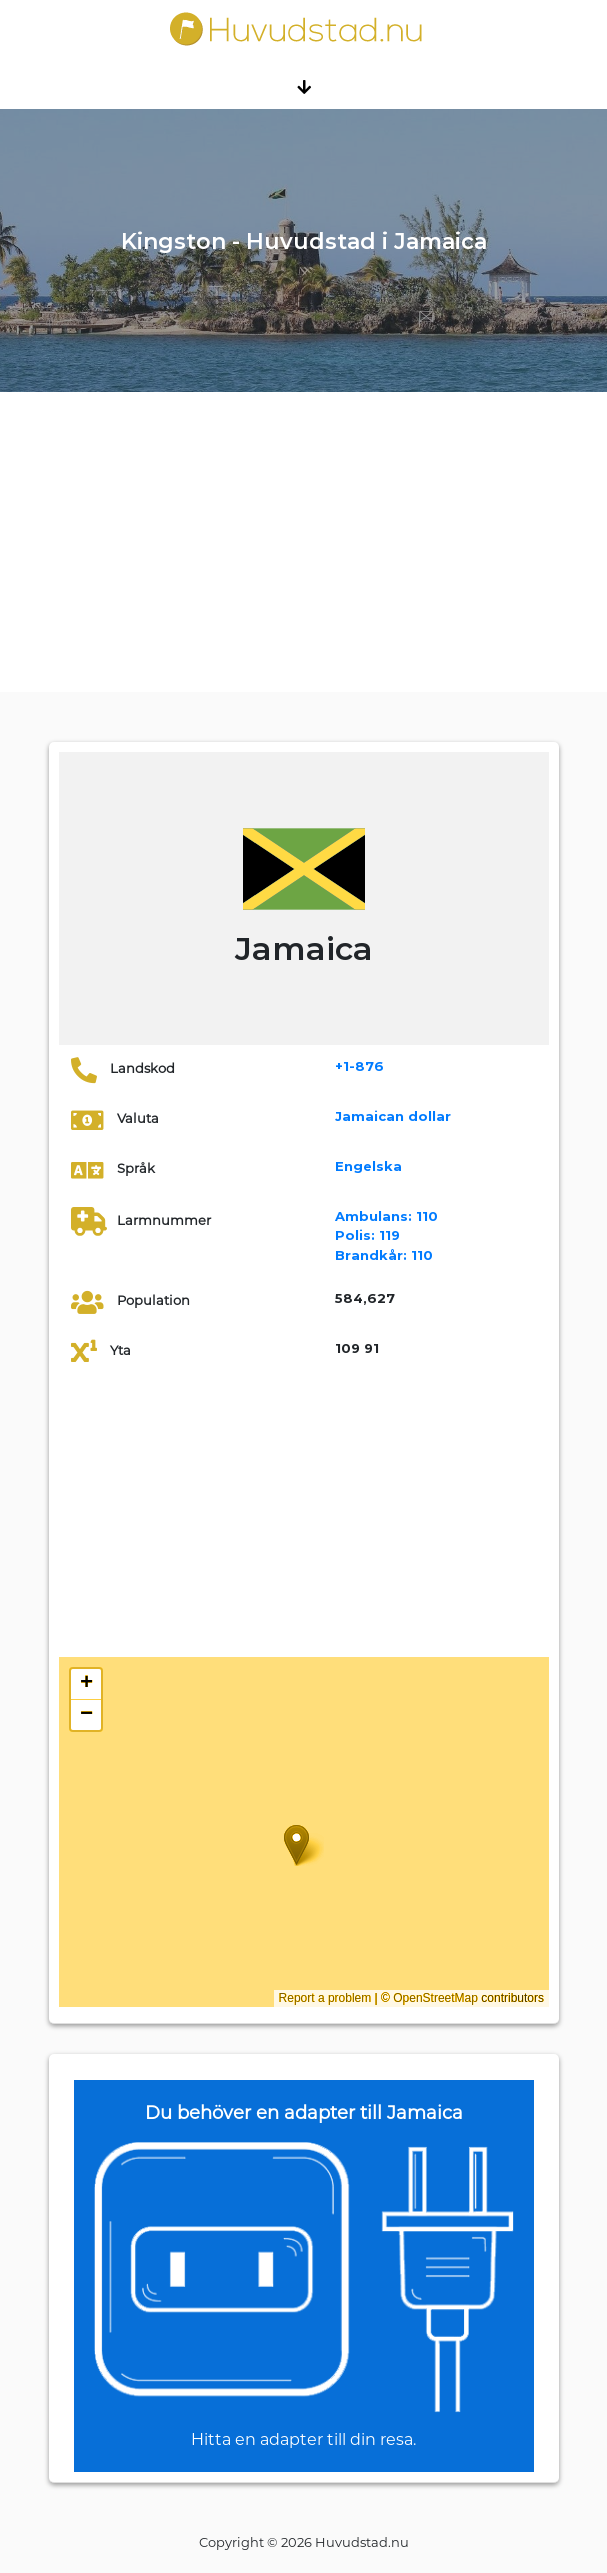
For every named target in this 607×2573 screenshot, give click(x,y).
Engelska (368, 1166)
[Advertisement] (303, 542)
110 (386, 1216)
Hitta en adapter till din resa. (303, 2439)
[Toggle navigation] (304, 86)
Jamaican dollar (393, 1116)
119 (367, 1235)
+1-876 (359, 1066)
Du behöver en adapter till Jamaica (304, 2113)
